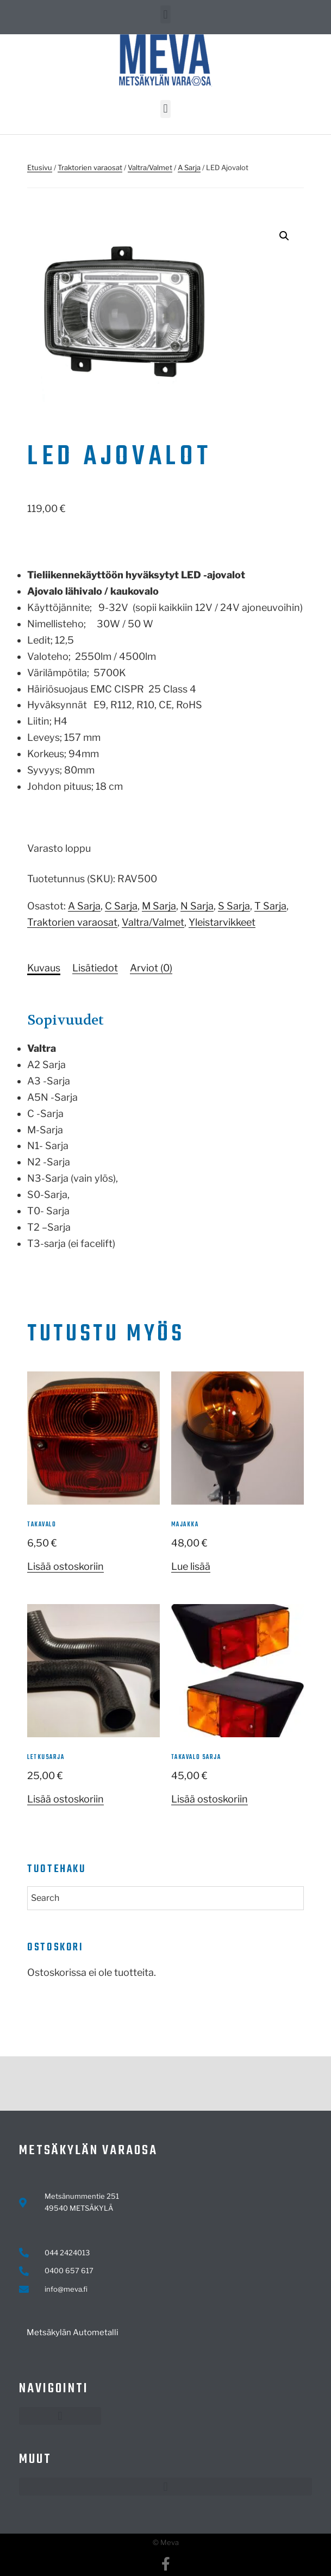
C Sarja (121, 906)
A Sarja (189, 167)
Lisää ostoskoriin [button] (65, 1566)
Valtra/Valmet (150, 167)
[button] (165, 14)
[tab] (43, 968)
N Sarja (197, 906)
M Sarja (159, 906)
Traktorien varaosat (90, 167)
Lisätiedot (95, 968)
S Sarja (234, 906)
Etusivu (39, 167)
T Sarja (270, 906)
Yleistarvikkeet (222, 922)
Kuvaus (43, 968)
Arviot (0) (151, 968)
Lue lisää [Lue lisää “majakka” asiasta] (190, 1566)
